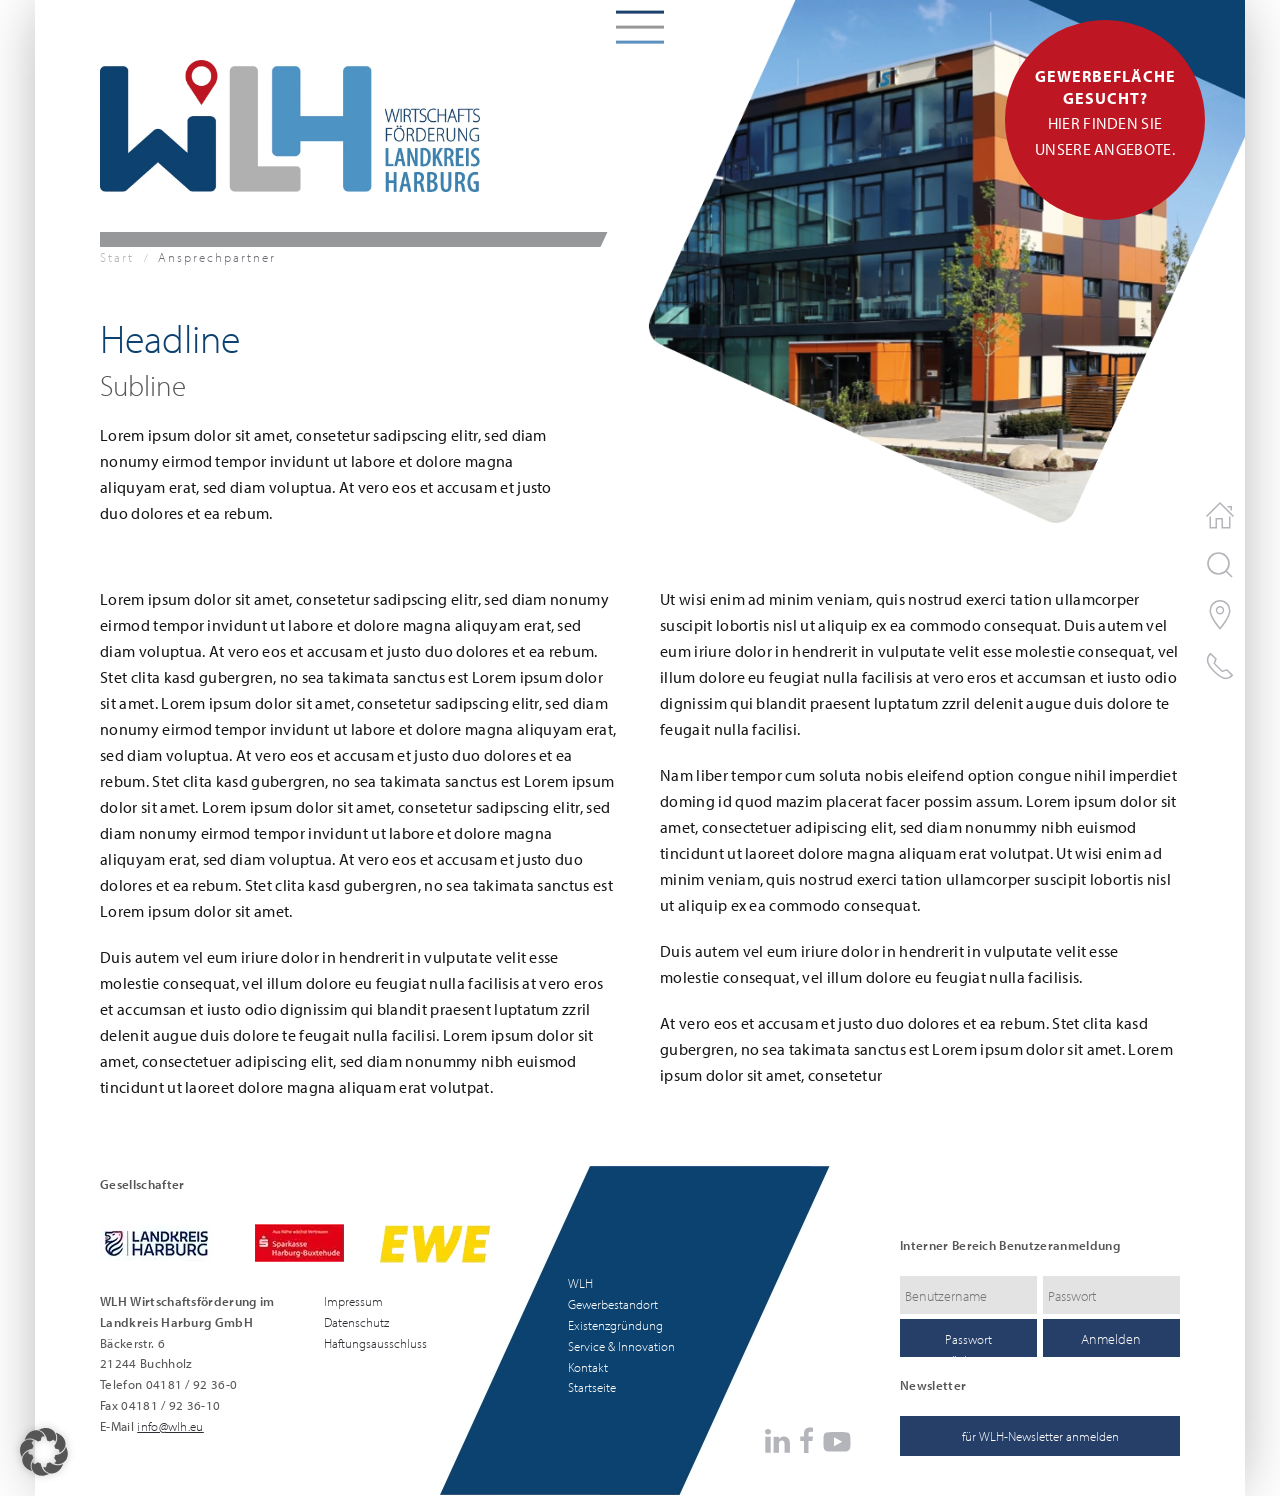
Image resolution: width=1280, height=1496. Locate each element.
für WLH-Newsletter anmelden (1040, 1436)
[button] (44, 1452)
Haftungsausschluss (375, 1343)
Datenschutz (356, 1322)
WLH (580, 1283)
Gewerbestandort (613, 1304)
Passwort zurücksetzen (969, 1344)
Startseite (592, 1387)
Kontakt (588, 1367)
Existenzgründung (615, 1325)
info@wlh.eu (170, 1426)
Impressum (353, 1301)
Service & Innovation (621, 1346)
